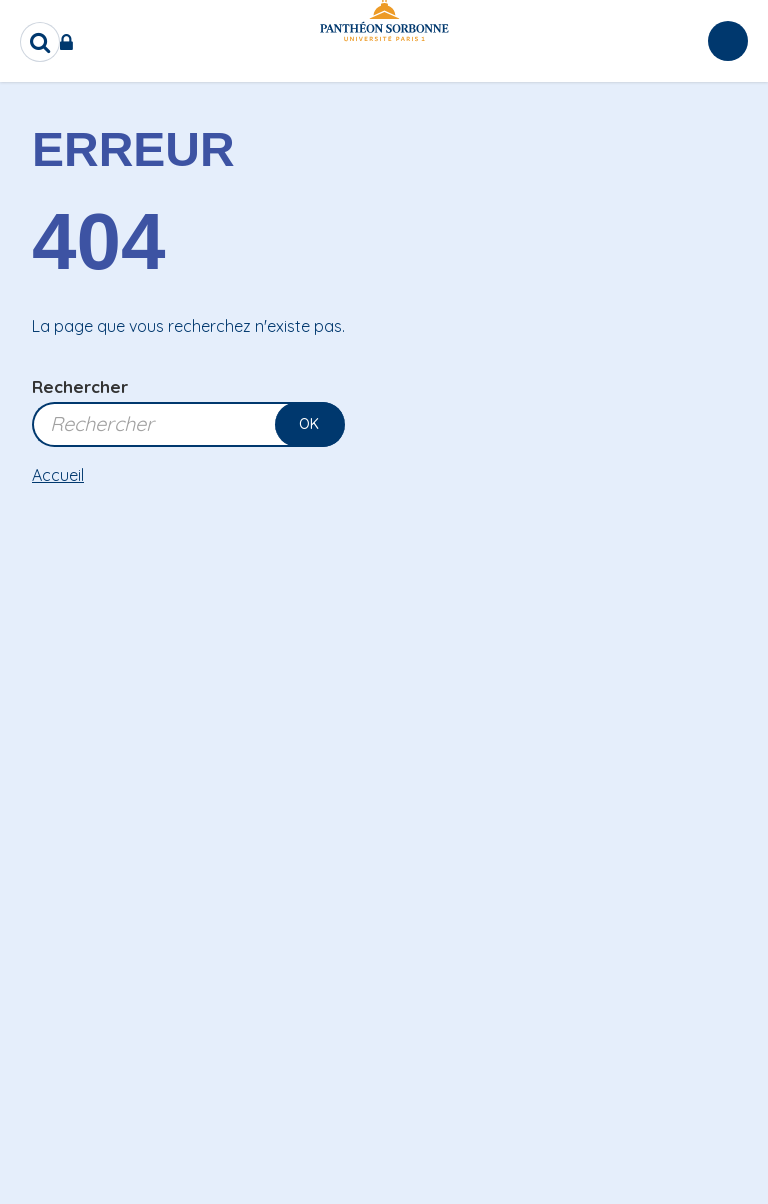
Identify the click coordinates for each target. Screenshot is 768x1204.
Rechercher (80, 386)
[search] (40, 42)
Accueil (58, 475)
